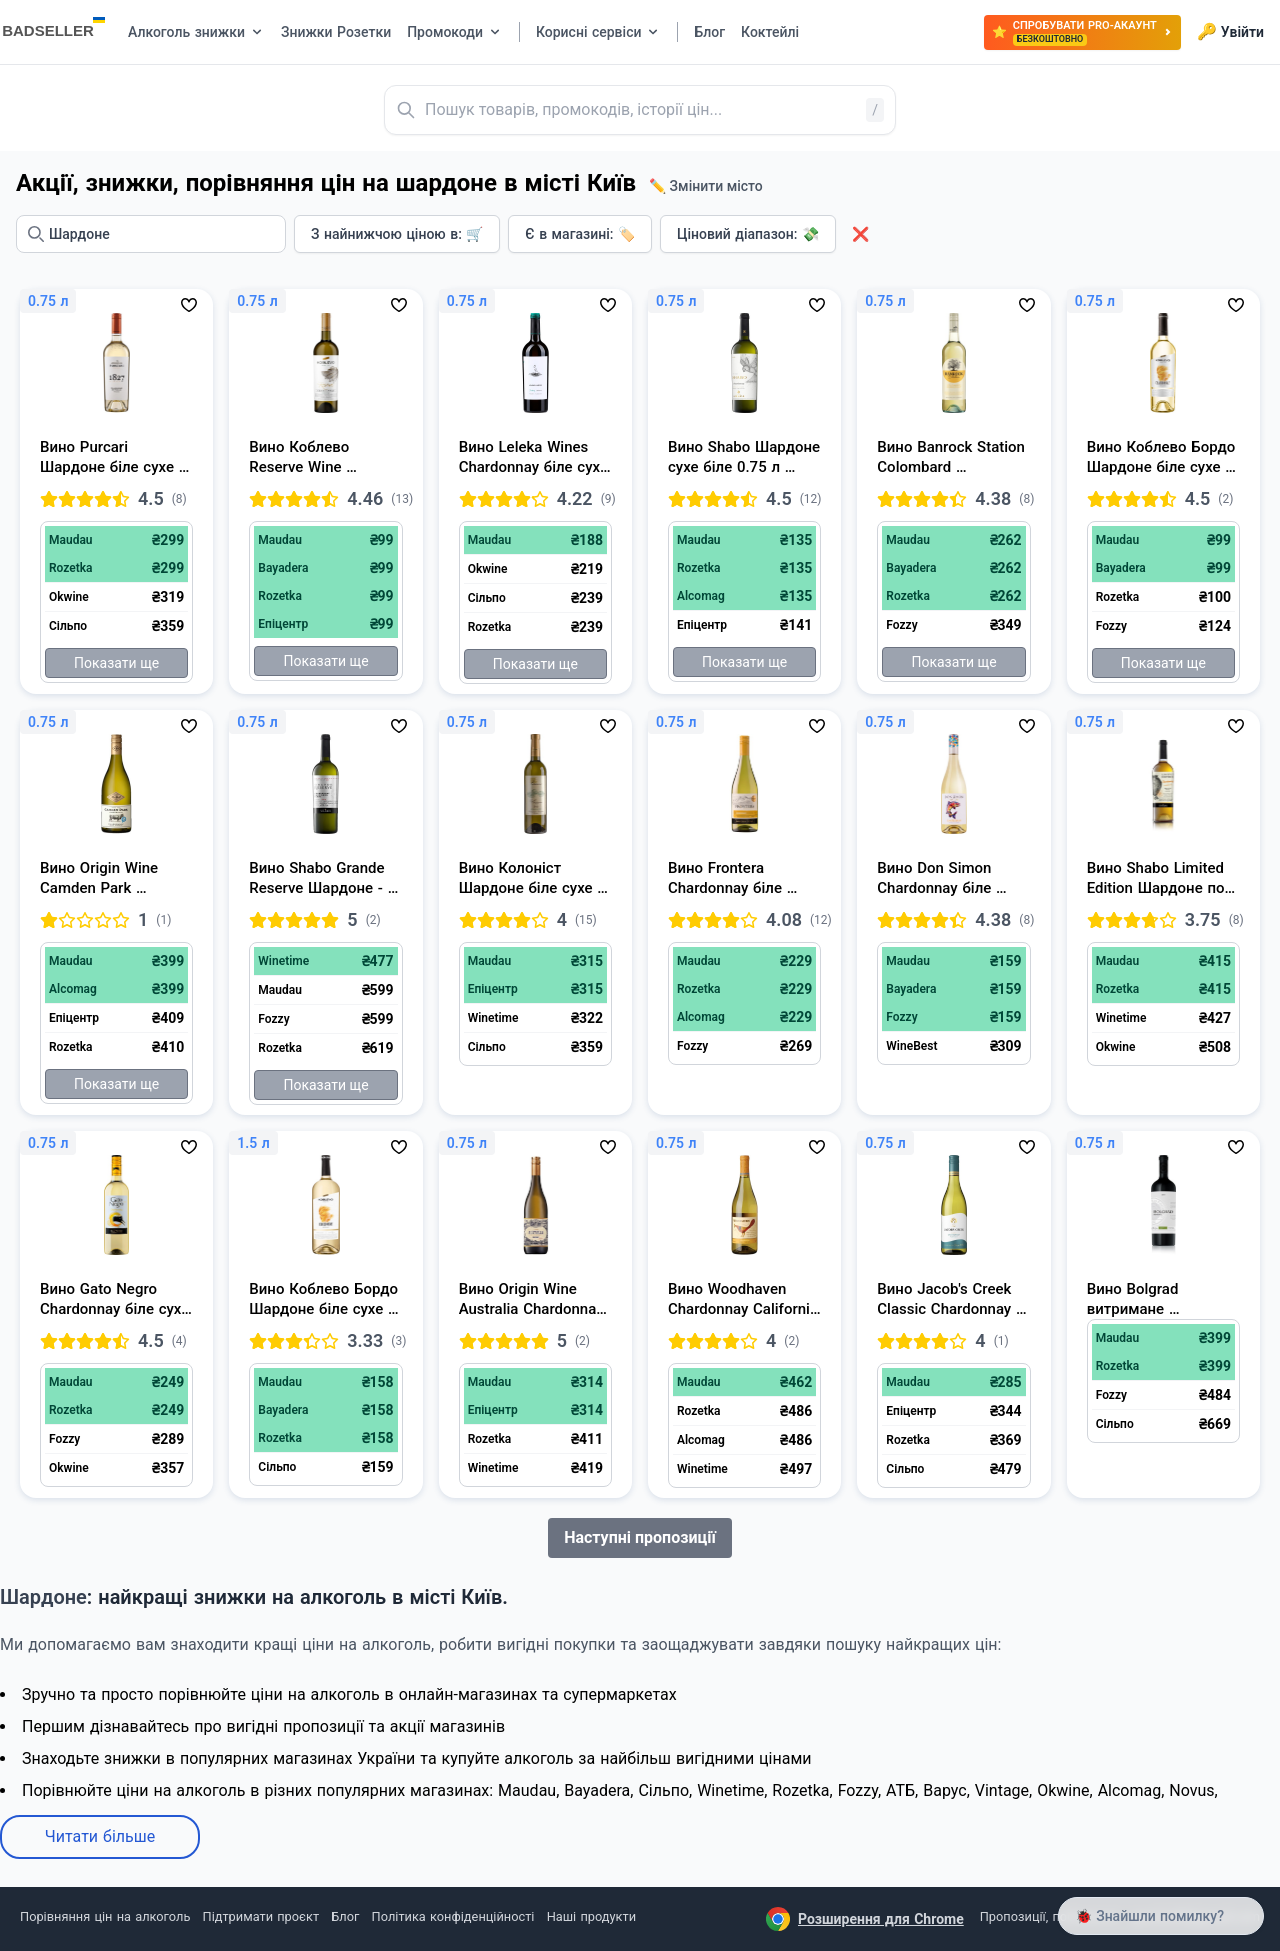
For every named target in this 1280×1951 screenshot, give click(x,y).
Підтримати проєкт (261, 1916)
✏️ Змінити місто (706, 186)
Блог (345, 1916)
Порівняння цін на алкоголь (105, 1916)
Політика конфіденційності (453, 1916)
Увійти (1230, 32)
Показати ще (116, 663)
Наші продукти (591, 1916)
